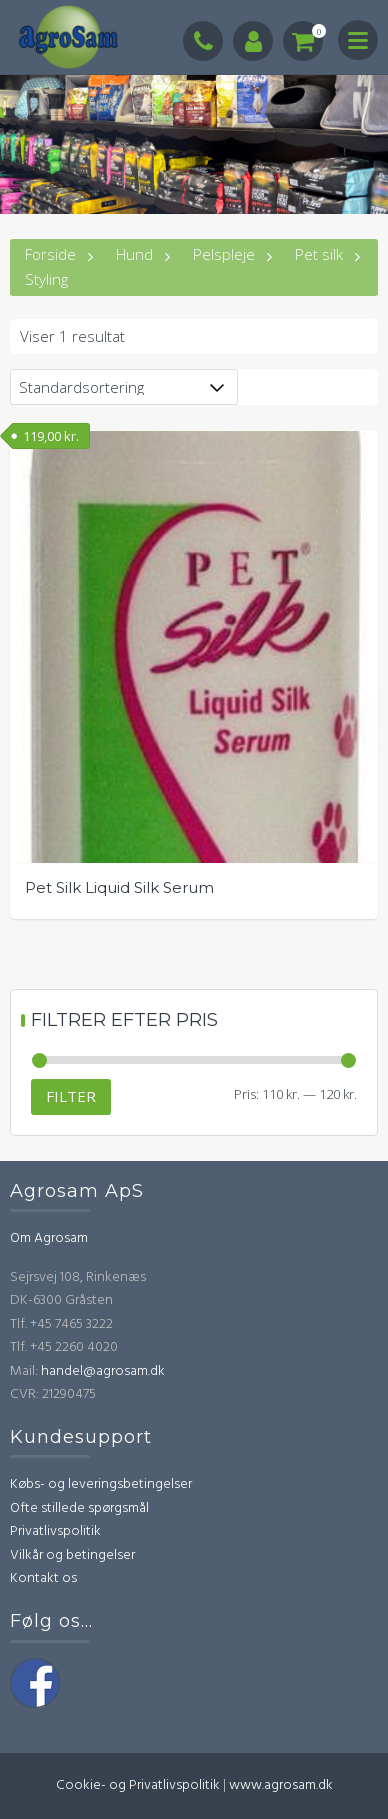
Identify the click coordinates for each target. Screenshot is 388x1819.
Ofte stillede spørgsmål (79, 1508)
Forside (50, 254)
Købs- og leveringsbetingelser (101, 1484)
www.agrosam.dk (281, 1785)
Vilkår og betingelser (72, 1555)
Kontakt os (43, 1578)
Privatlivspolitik (55, 1531)
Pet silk (319, 254)
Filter (71, 1096)
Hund (134, 254)
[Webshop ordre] (124, 387)
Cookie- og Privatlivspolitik (138, 1785)
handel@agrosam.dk (103, 1371)
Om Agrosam (49, 1238)
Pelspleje (224, 254)
